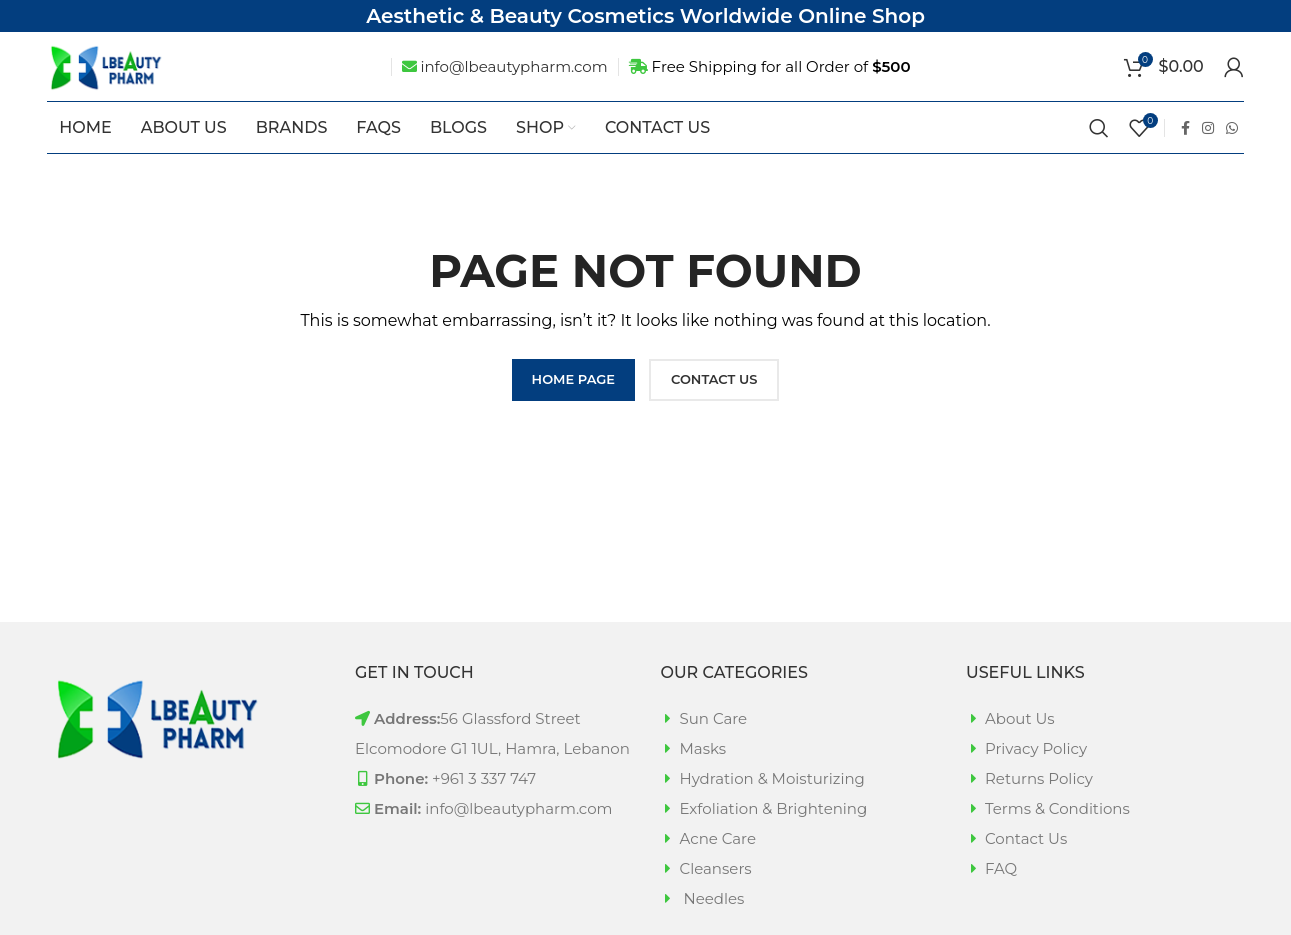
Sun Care (714, 746)
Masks (703, 776)
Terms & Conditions (1057, 836)
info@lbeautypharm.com (513, 81)
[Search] (1099, 156)
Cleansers (716, 896)
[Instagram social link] (1208, 156)
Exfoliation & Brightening (774, 836)
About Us (1020, 746)
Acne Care (718, 866)
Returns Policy (1039, 806)
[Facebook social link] (1185, 156)
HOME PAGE (573, 407)
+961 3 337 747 (484, 806)
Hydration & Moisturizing (772, 806)
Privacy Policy (1036, 776)
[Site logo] (132, 80)
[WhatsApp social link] (1232, 156)
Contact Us (1026, 866)
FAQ (1001, 896)
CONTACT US (714, 407)
